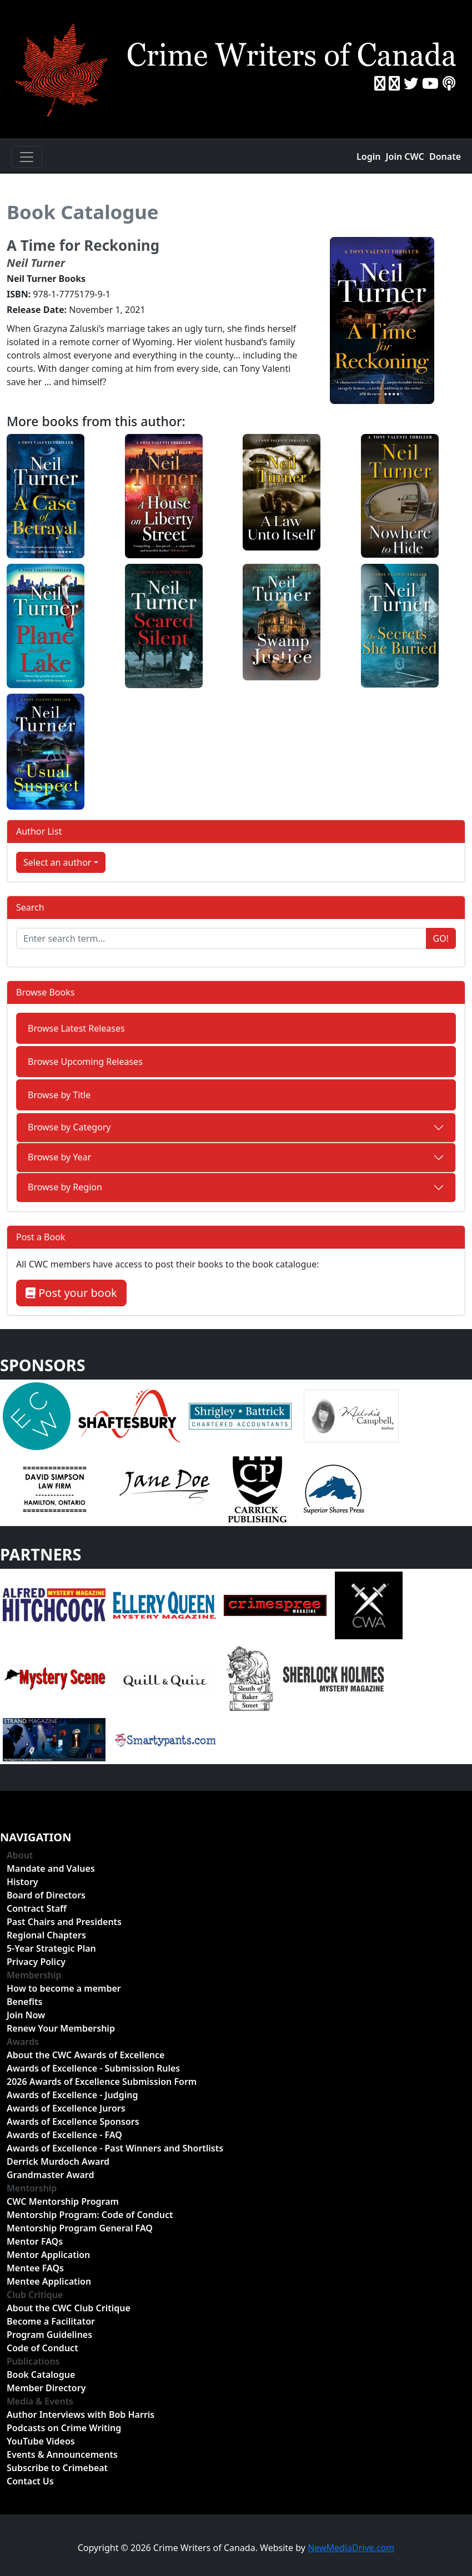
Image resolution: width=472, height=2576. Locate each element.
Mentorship (32, 2188)
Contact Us (30, 2481)
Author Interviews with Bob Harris (80, 2414)
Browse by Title (59, 1095)
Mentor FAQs (35, 2241)
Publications (33, 2361)
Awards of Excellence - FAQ (64, 2135)
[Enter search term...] (221, 938)
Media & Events (40, 2401)
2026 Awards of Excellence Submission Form (102, 2081)
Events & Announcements (62, 2454)
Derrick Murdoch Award (58, 2161)
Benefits (24, 2002)
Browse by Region (65, 1187)
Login (368, 156)
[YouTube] (430, 83)
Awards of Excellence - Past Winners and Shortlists (115, 2148)
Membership (34, 1975)
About (20, 1855)
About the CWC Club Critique (68, 2308)
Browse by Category (69, 1127)
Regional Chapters (46, 1935)
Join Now (26, 2015)
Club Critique (35, 2295)
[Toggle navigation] (26, 157)
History (22, 1882)
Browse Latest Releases (76, 1028)
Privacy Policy (36, 1962)
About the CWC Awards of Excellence (85, 2055)
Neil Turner (36, 262)
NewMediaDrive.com (351, 2548)
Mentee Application (49, 2281)
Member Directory (46, 2388)
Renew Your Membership (61, 2028)
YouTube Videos (41, 2441)
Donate (445, 156)
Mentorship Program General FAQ (80, 2228)
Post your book (71, 1292)
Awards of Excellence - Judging (72, 2095)
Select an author (57, 862)
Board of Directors (46, 1895)
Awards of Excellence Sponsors (73, 2121)
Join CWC (405, 156)
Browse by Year (59, 1157)
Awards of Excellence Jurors (66, 2108)
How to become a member (64, 1988)
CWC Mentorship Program (63, 2201)
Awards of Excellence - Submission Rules (93, 2068)
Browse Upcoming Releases (85, 1061)
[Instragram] (394, 83)
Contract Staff (37, 1908)
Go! (441, 938)
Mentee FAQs (35, 2268)
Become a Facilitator (51, 2321)
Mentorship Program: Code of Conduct (90, 2215)
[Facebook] (379, 83)
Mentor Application (48, 2255)
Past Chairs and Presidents (64, 1922)
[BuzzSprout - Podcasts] (449, 83)
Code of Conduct (42, 2348)
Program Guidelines (49, 2334)
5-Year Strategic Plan (51, 1948)
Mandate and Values (51, 1868)
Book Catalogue (83, 212)
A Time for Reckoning (83, 245)
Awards (23, 2041)
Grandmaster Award (50, 2175)
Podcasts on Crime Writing (64, 2428)
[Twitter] (411, 83)
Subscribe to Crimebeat (57, 2468)
